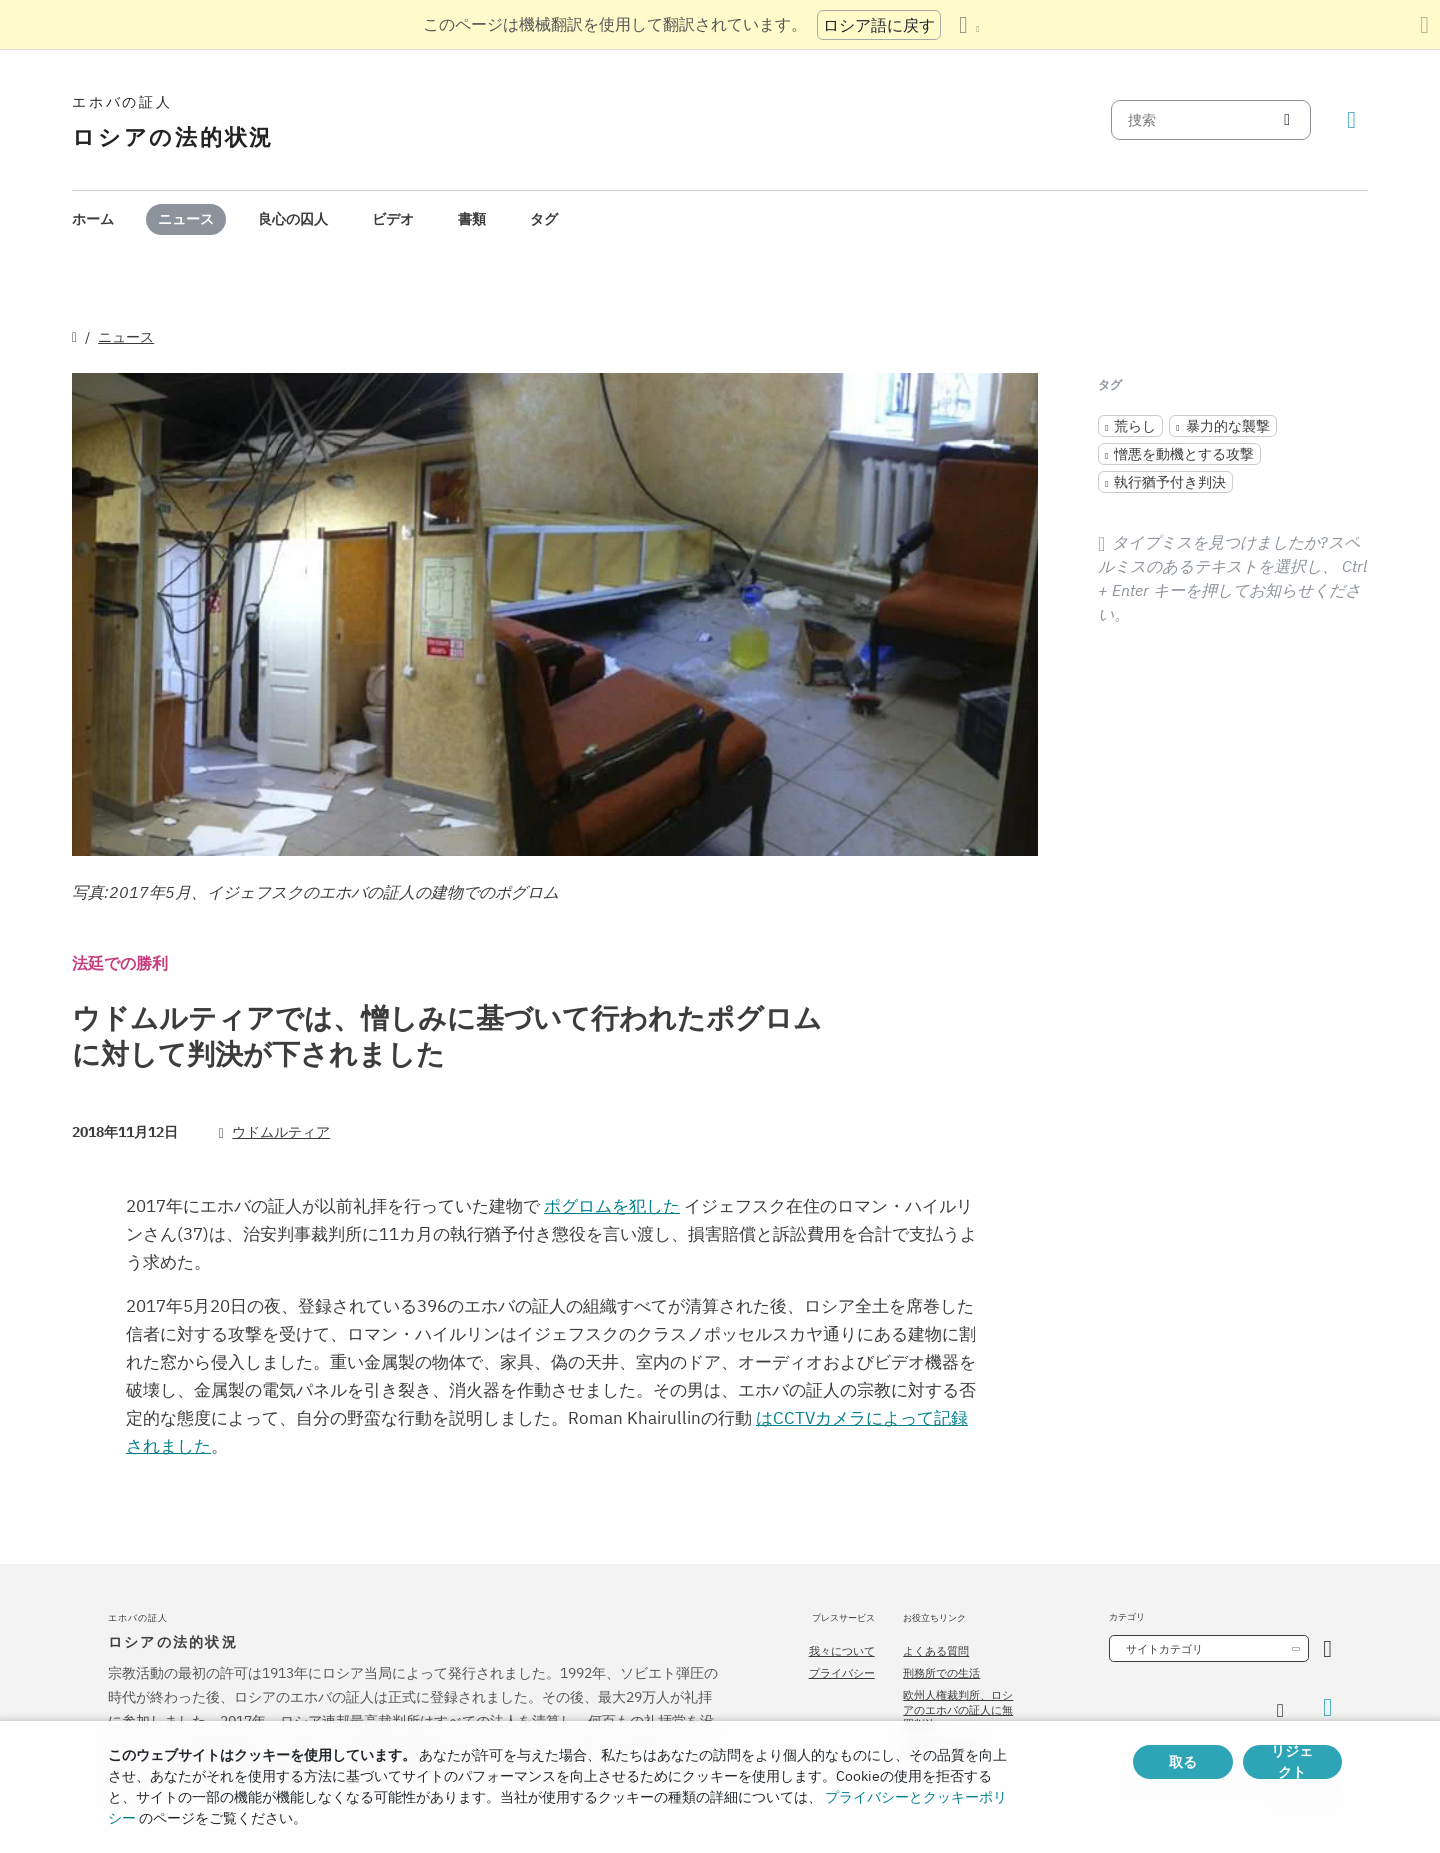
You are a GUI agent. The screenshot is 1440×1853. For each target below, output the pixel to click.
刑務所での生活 (941, 1673)
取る (1183, 1762)
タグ (544, 219)
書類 (472, 219)
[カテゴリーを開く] (1327, 1648)
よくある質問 (936, 1651)
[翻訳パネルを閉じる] (1424, 25)
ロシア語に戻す (879, 25)
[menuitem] (93, 219)
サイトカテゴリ (1164, 1649)
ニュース (186, 219)
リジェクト (1292, 1762)
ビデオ (393, 219)
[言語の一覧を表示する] (969, 25)
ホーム (93, 219)
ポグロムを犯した (612, 1206)
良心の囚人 (293, 219)
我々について (842, 1651)
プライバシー (842, 1673)
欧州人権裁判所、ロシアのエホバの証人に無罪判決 (958, 1709)
